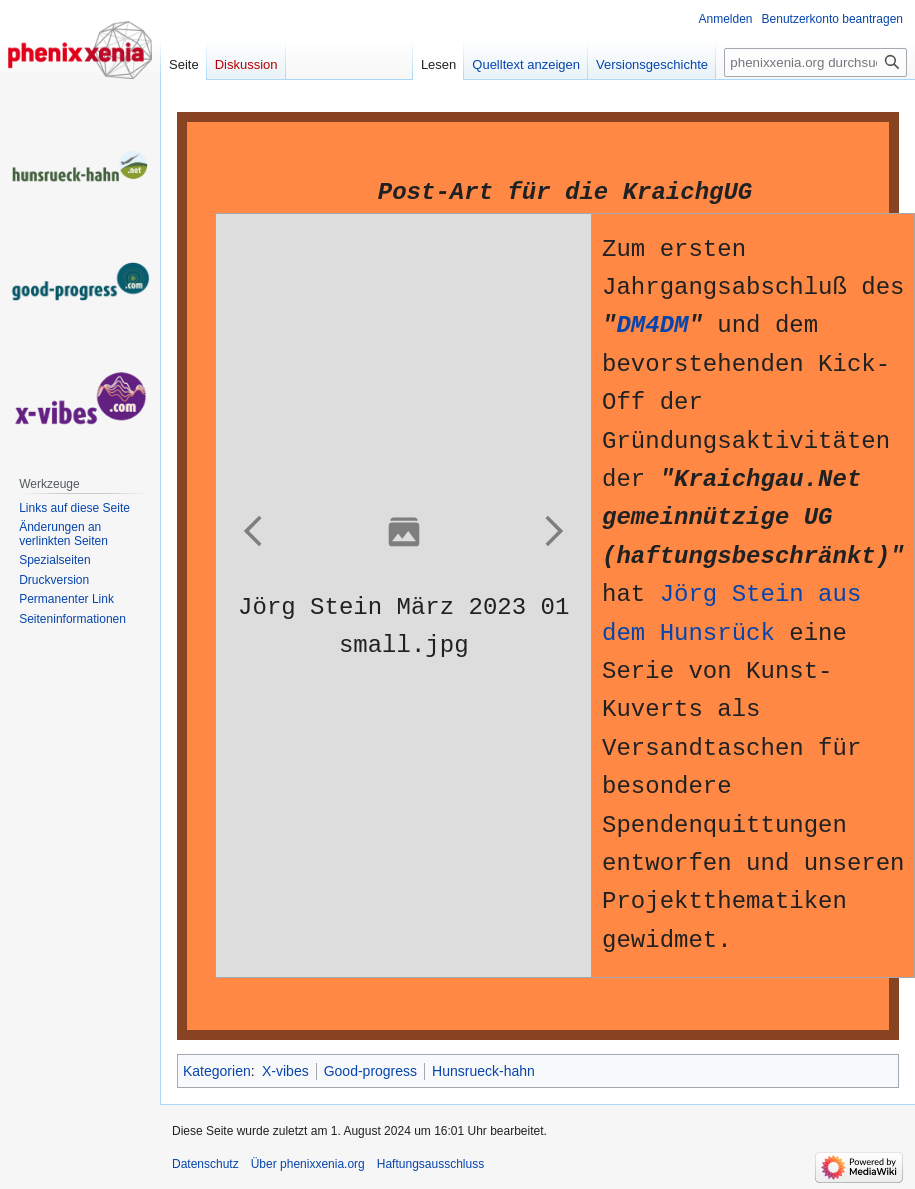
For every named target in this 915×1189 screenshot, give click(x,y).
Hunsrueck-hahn (483, 1071)
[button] (254, 530)
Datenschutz (205, 1164)
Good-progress (370, 1071)
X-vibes (285, 1071)
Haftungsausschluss (430, 1164)
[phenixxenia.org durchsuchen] (815, 62)
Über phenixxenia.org (308, 1164)
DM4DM (652, 325)
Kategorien (217, 1071)
